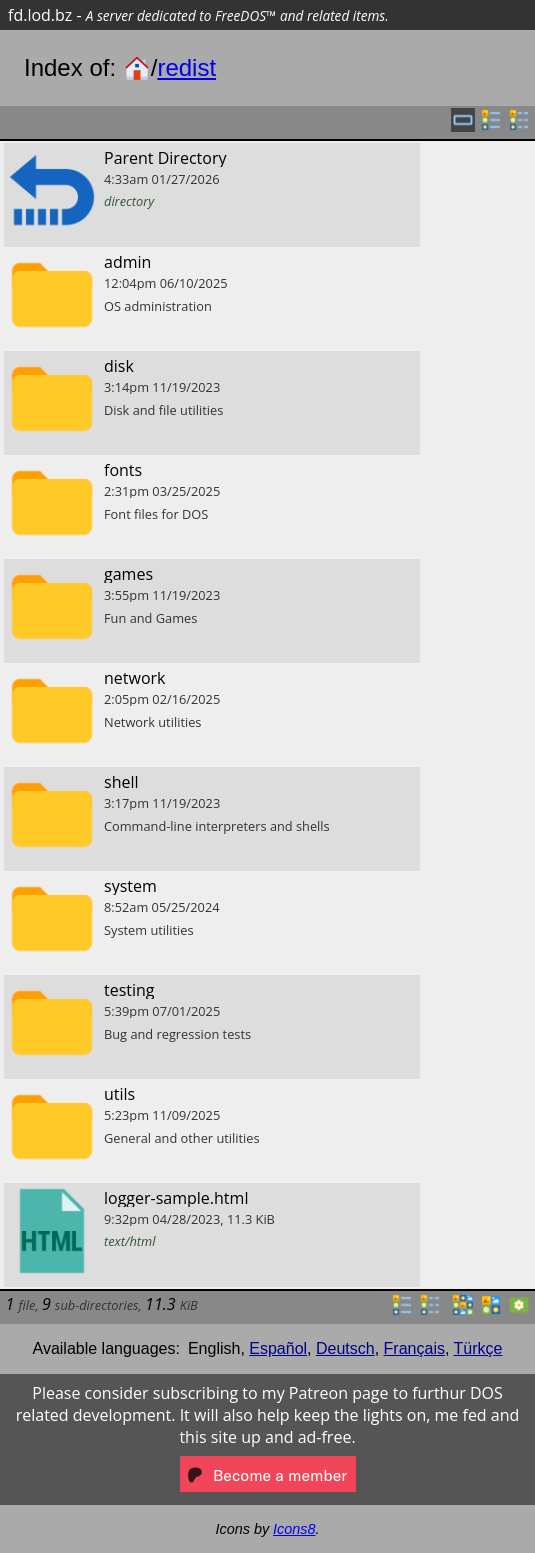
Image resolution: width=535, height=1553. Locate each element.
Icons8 (294, 1529)
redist (186, 67)
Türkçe (478, 1348)
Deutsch (345, 1348)
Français (414, 1348)
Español (278, 1348)
